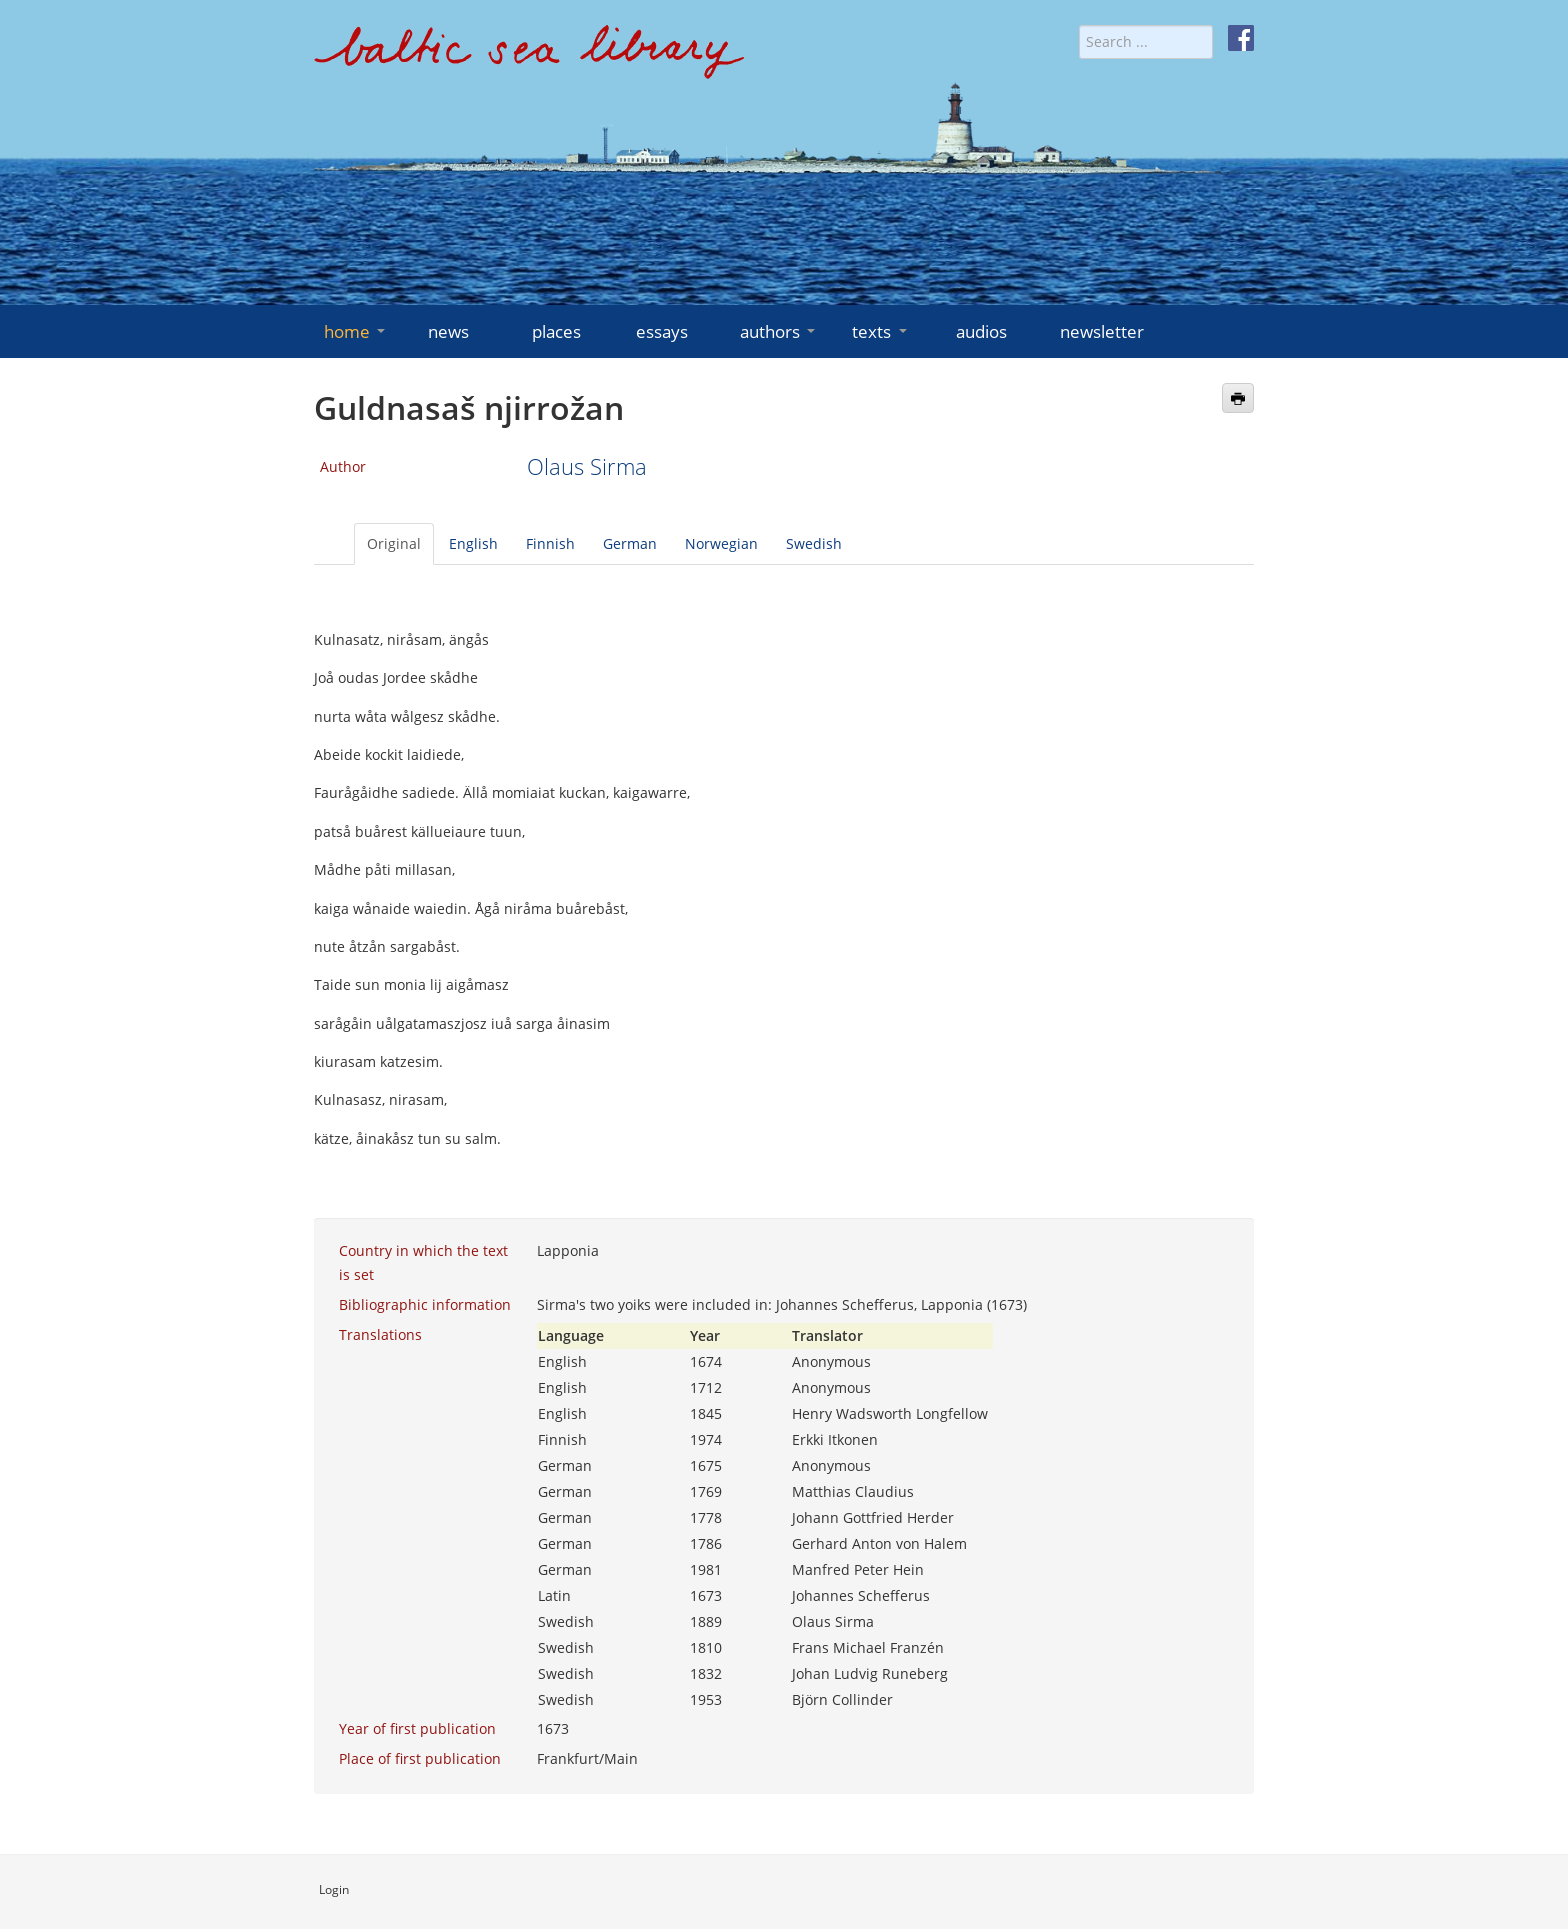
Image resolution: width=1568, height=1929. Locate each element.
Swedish (814, 543)
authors (779, 331)
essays (662, 331)
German (630, 543)
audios (981, 331)
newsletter (1102, 331)
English (473, 543)
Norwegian (721, 543)
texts (881, 331)
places (556, 331)
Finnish (550, 543)
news (448, 331)
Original (394, 543)
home (356, 331)
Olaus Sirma (587, 466)
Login (334, 1889)
